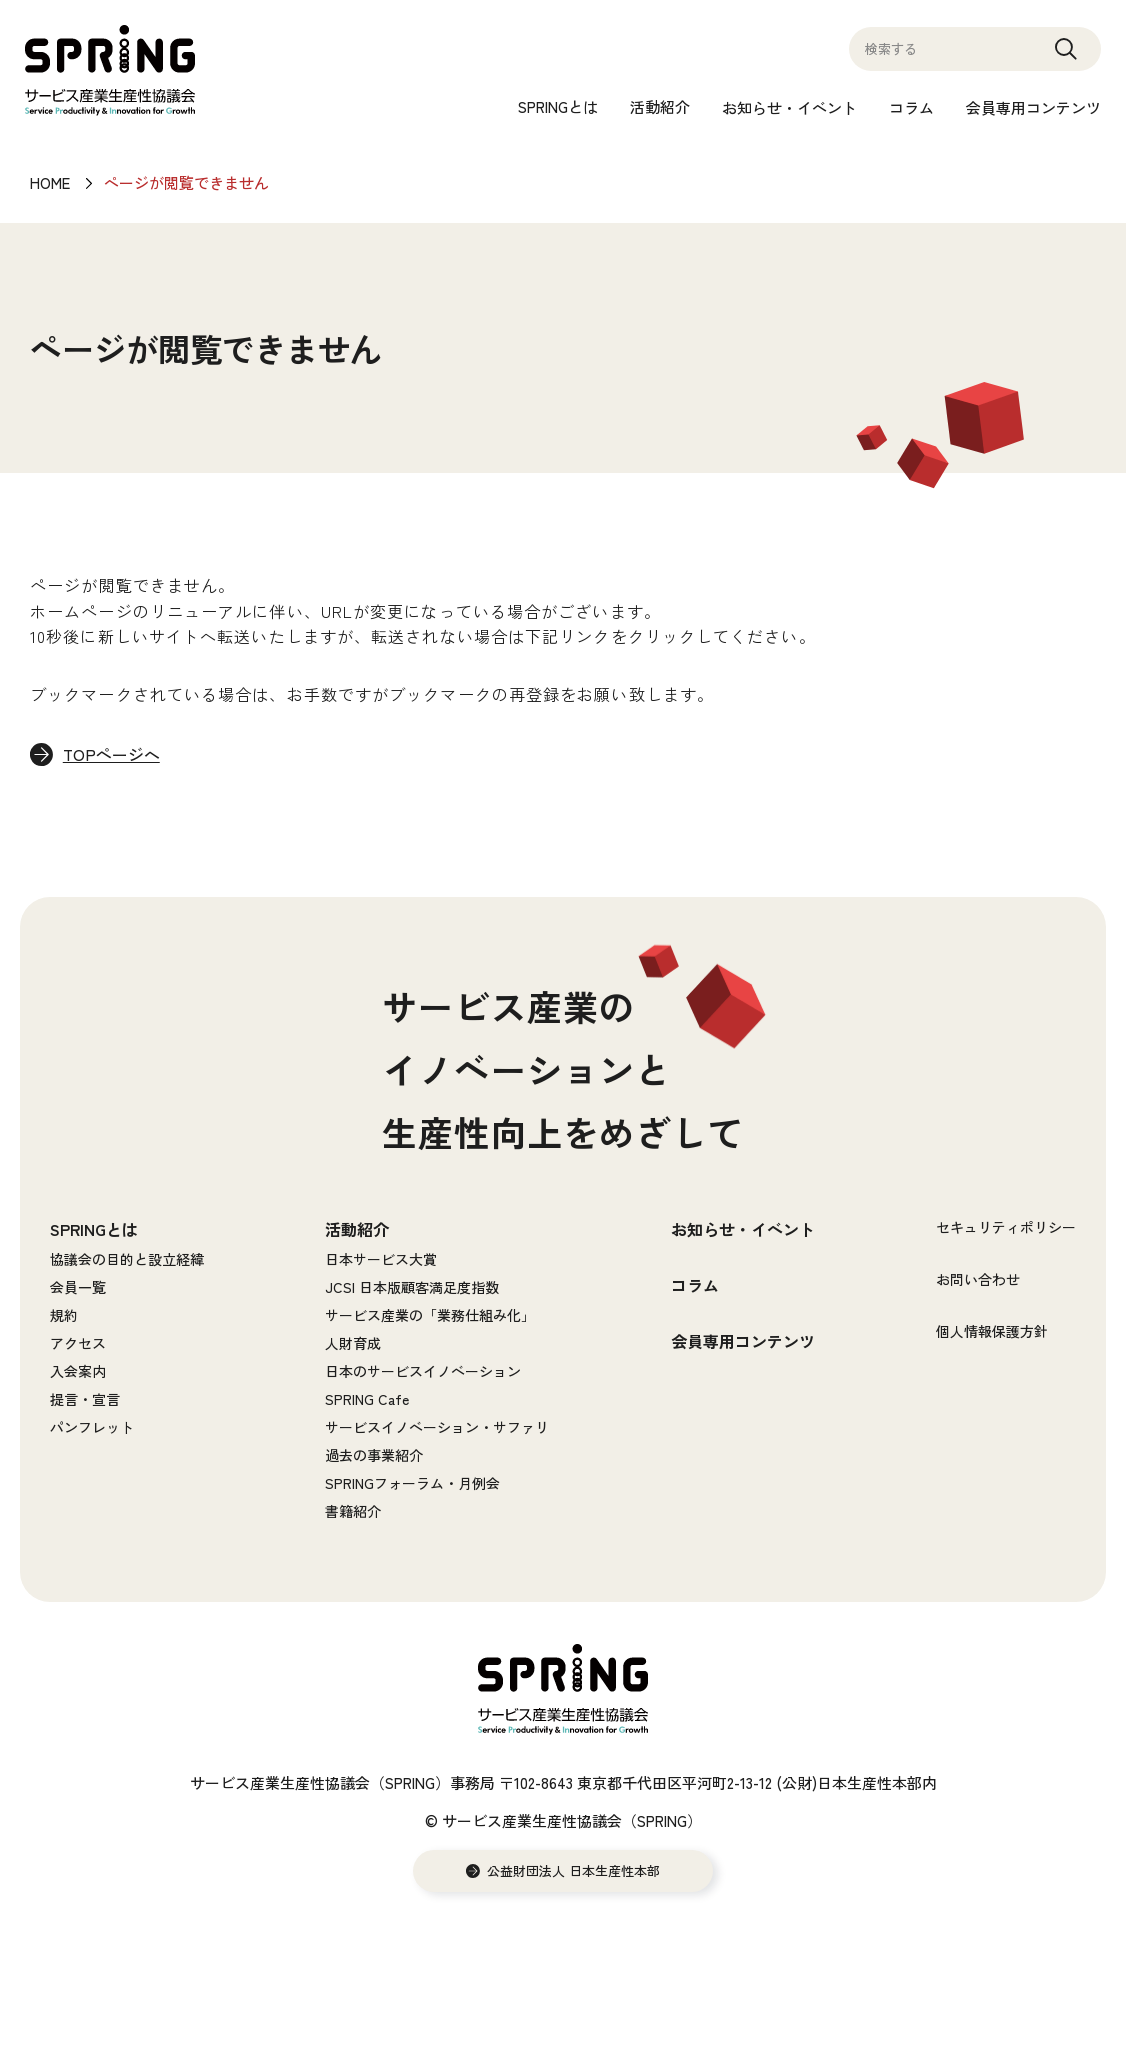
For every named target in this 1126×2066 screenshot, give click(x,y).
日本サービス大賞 (381, 1260)
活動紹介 (660, 106)
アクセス (78, 1344)
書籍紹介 (353, 1512)
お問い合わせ (978, 1280)
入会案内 (78, 1372)
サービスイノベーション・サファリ (437, 1428)
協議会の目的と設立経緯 (127, 1260)
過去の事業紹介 (374, 1456)
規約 (64, 1316)
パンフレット (92, 1428)
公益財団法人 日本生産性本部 (573, 1872)
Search (1066, 58)
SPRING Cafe (367, 1400)
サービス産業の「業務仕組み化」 (430, 1316)
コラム (911, 107)
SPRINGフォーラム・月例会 (412, 1484)
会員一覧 (78, 1288)
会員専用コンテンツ (1033, 107)
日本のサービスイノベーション (423, 1372)
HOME (50, 182)
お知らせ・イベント (789, 107)
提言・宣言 (85, 1400)
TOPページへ (113, 755)
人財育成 (353, 1344)
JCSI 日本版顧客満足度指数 (412, 1288)
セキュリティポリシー (1006, 1228)
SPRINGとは (558, 106)
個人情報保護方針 (992, 1332)
